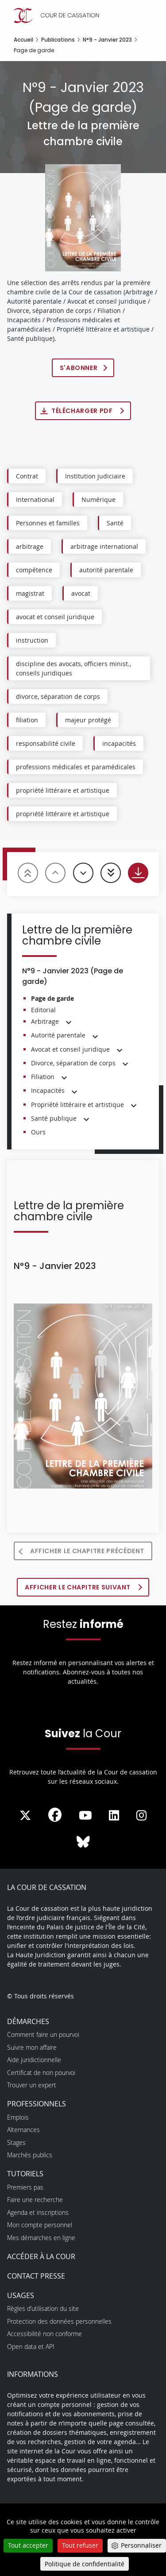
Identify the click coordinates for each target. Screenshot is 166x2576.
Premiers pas (25, 2187)
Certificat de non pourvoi (41, 2072)
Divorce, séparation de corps (73, 1063)
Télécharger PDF (82, 410)
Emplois (18, 2117)
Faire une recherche (35, 2199)
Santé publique (54, 1118)
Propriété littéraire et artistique (77, 1104)
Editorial (43, 1010)
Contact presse (36, 2276)
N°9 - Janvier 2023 (107, 39)
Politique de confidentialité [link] (84, 2564)
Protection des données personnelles (59, 2321)
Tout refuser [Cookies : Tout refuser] (80, 2545)
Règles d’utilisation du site (43, 2308)
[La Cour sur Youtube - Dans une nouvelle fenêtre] (85, 1816)
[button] (69, 1022)
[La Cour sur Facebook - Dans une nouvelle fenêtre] (55, 1815)
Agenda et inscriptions (38, 2212)
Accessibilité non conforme (44, 2333)
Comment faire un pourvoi (43, 2034)
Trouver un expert (31, 2085)
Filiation (42, 1076)
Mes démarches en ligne (41, 2237)
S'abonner (79, 367)
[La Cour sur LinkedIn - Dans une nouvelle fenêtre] (114, 1816)
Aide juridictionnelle (34, 2059)
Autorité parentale (58, 1035)
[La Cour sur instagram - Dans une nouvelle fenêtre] (141, 1816)
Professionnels (36, 2104)
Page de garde (52, 998)
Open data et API (30, 2346)
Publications (58, 39)
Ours (38, 1132)
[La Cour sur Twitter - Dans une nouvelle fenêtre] (25, 1816)
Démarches (28, 2021)
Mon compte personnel (39, 2225)
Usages (20, 2295)
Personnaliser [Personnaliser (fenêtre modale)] (141, 2545)
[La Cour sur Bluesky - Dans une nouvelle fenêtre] (83, 1842)
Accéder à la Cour (41, 2256)
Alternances (23, 2129)
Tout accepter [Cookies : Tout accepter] (28, 2545)
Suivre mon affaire (32, 2047)
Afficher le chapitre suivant (78, 1587)
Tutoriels (25, 2174)
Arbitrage (45, 1021)
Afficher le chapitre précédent (87, 1550)
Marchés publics (29, 2155)
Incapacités (48, 1090)
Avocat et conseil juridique (70, 1049)
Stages (16, 2142)
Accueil (23, 39)
